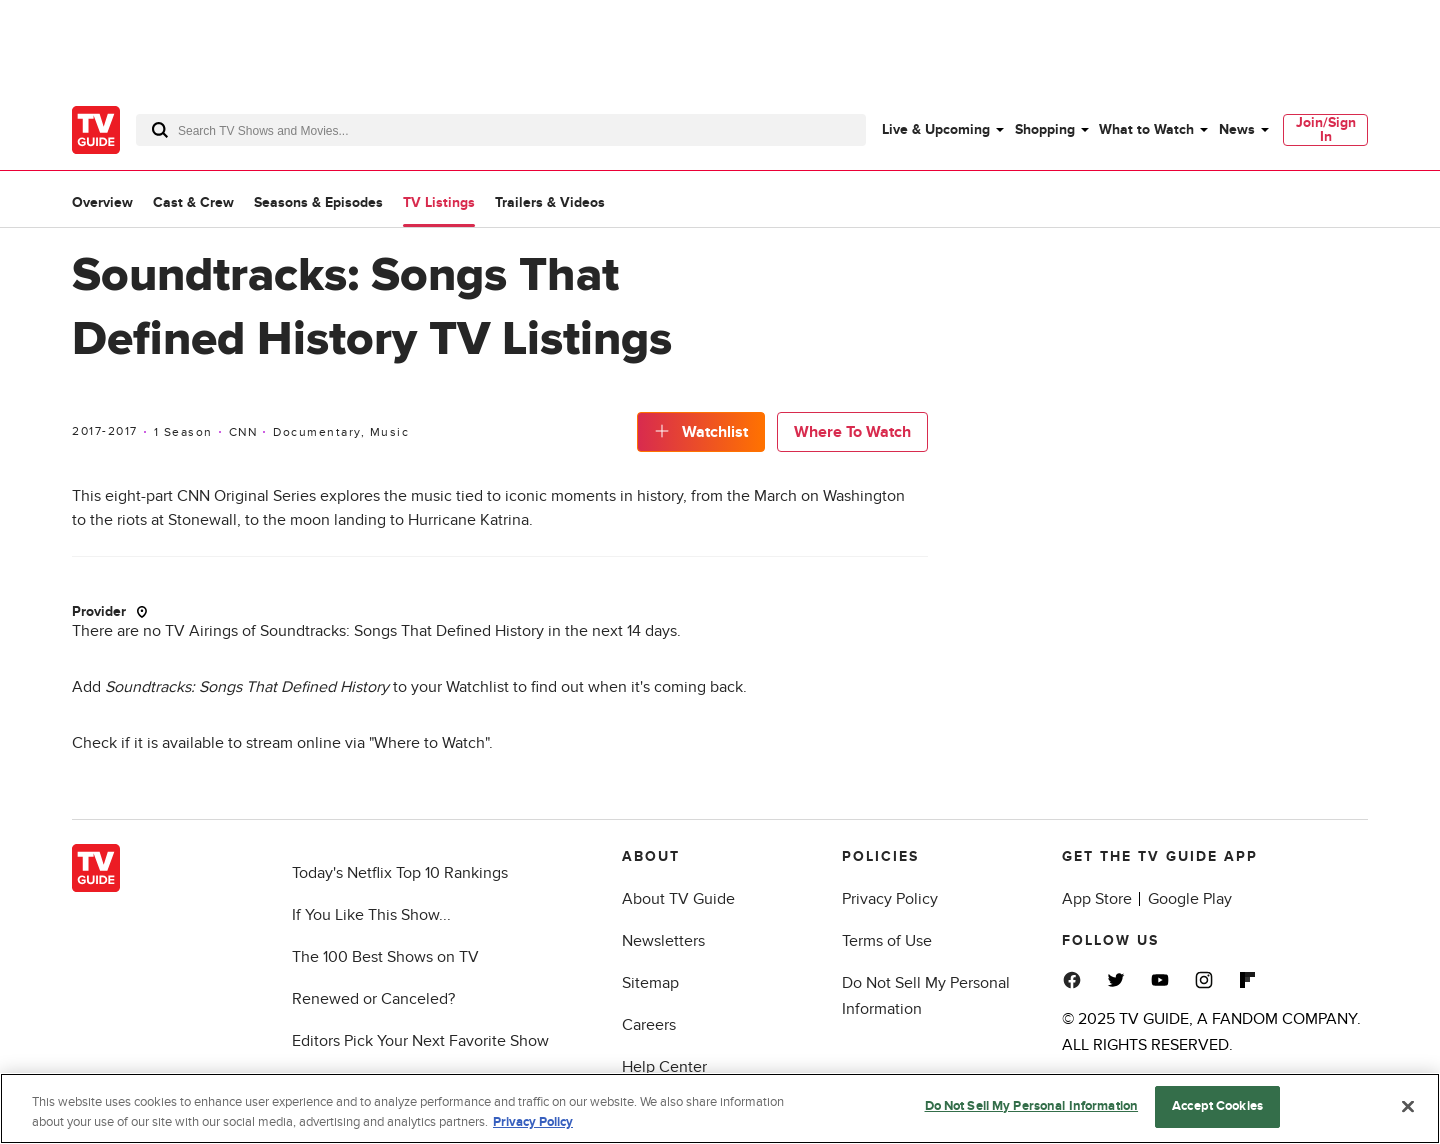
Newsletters (663, 941)
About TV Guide (678, 899)
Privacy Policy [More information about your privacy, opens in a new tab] (533, 1122)
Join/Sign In (1326, 129)
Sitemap (650, 983)
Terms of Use (887, 941)
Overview (102, 202)
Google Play (1190, 899)
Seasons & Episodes (318, 202)
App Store (1097, 899)
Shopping (1045, 129)
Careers (649, 1025)
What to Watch (1146, 129)
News (1237, 129)
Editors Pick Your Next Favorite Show (420, 1041)
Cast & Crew (193, 202)
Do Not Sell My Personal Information (1032, 1106)
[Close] (1408, 1106)
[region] (720, 1108)
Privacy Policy (890, 899)
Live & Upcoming (936, 129)
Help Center (664, 1067)
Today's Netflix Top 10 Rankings (400, 873)
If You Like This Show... (371, 915)
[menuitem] (942, 130)
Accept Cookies (1217, 1106)
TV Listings (439, 202)
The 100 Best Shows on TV (385, 957)
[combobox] (501, 130)
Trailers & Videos (550, 202)
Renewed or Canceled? (373, 999)
